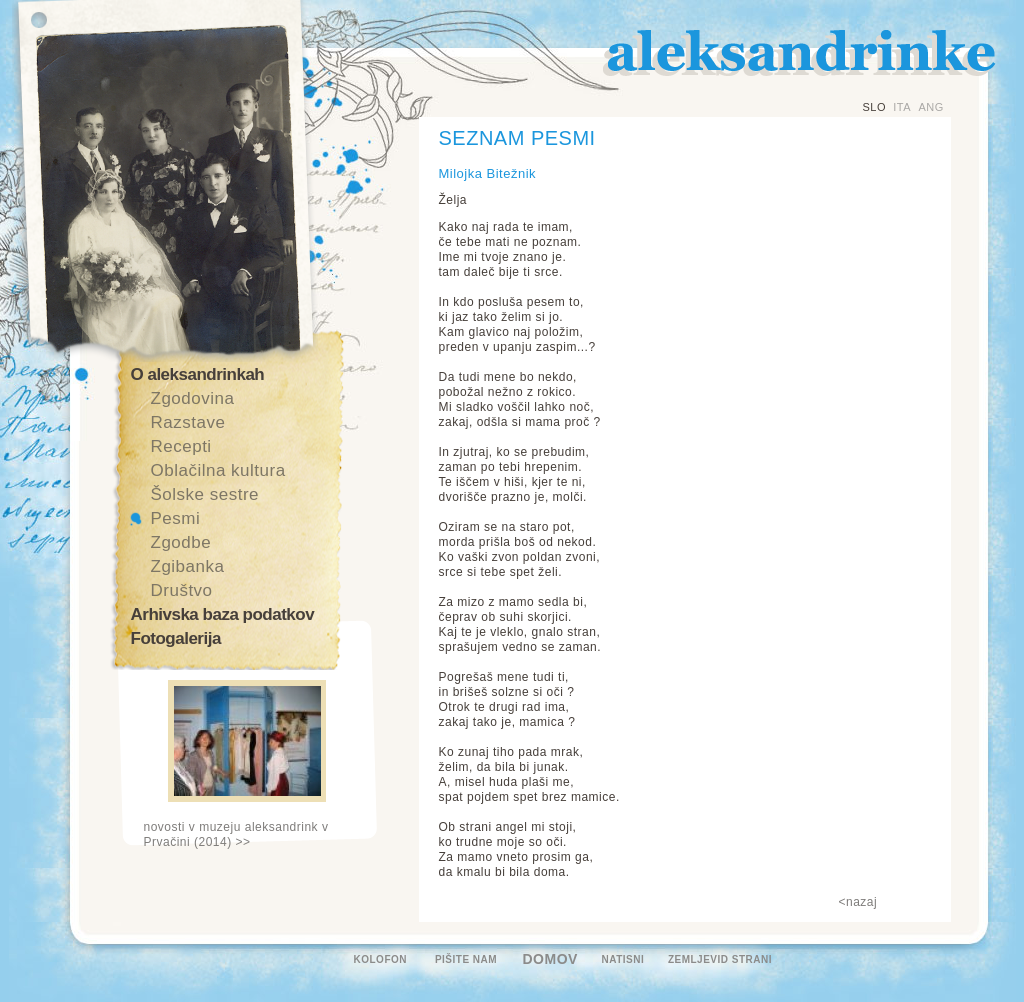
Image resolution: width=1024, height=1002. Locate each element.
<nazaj (858, 902)
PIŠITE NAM (466, 959)
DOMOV (550, 959)
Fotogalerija (176, 638)
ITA (902, 107)
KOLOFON (381, 959)
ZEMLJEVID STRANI (720, 959)
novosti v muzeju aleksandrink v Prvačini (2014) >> (236, 834)
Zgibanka (188, 566)
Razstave (188, 422)
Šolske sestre (205, 494)
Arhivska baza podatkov (223, 614)
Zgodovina (193, 398)
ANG (930, 107)
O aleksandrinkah (198, 374)
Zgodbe (181, 542)
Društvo (182, 590)
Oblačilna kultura (218, 470)
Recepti (181, 446)
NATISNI (623, 959)
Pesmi (176, 518)
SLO (875, 107)
